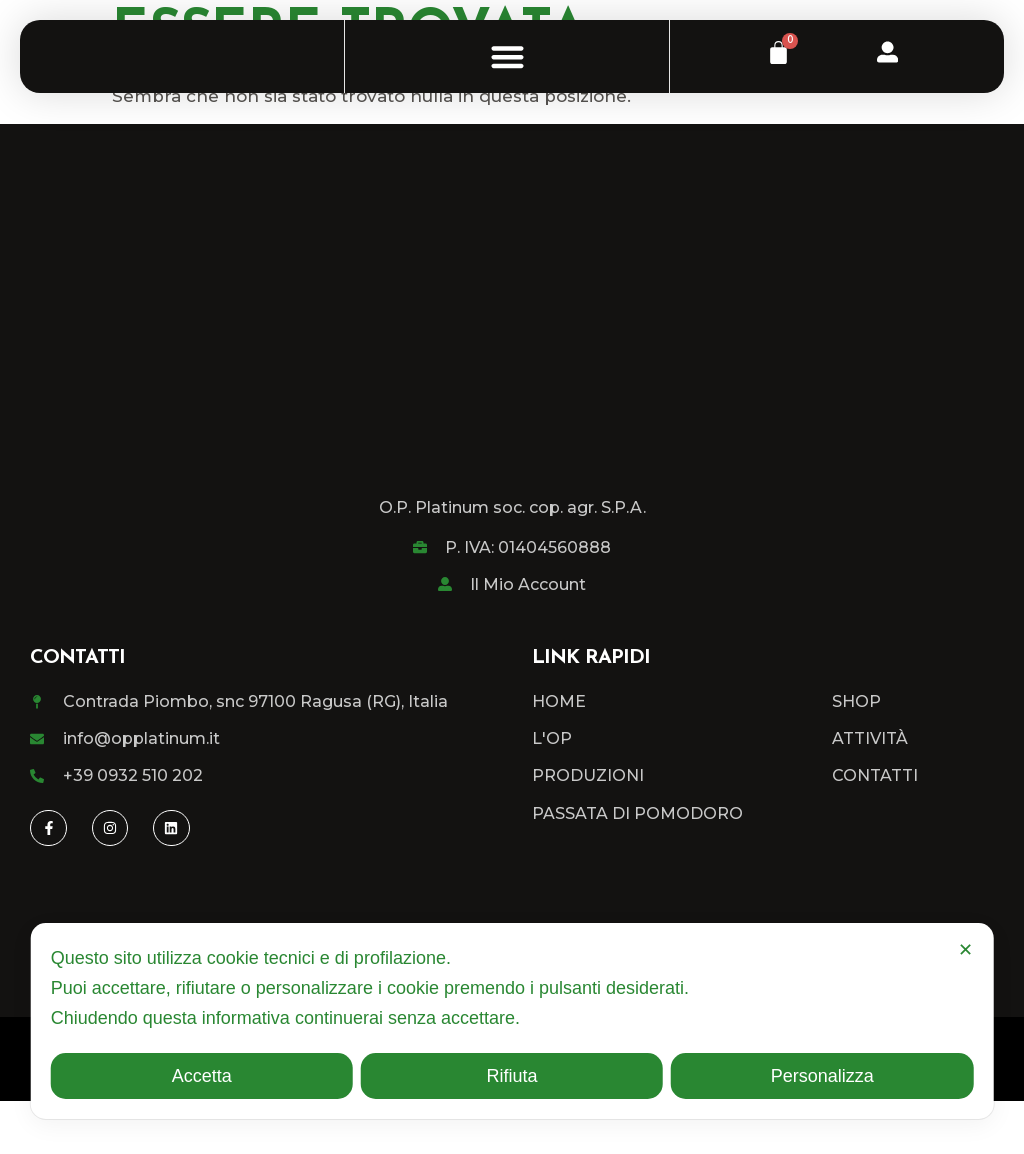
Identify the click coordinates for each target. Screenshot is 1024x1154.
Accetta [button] (202, 1076)
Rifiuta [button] (511, 1076)
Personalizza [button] (822, 1076)
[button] (507, 82)
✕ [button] (965, 950)
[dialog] (512, 1021)
